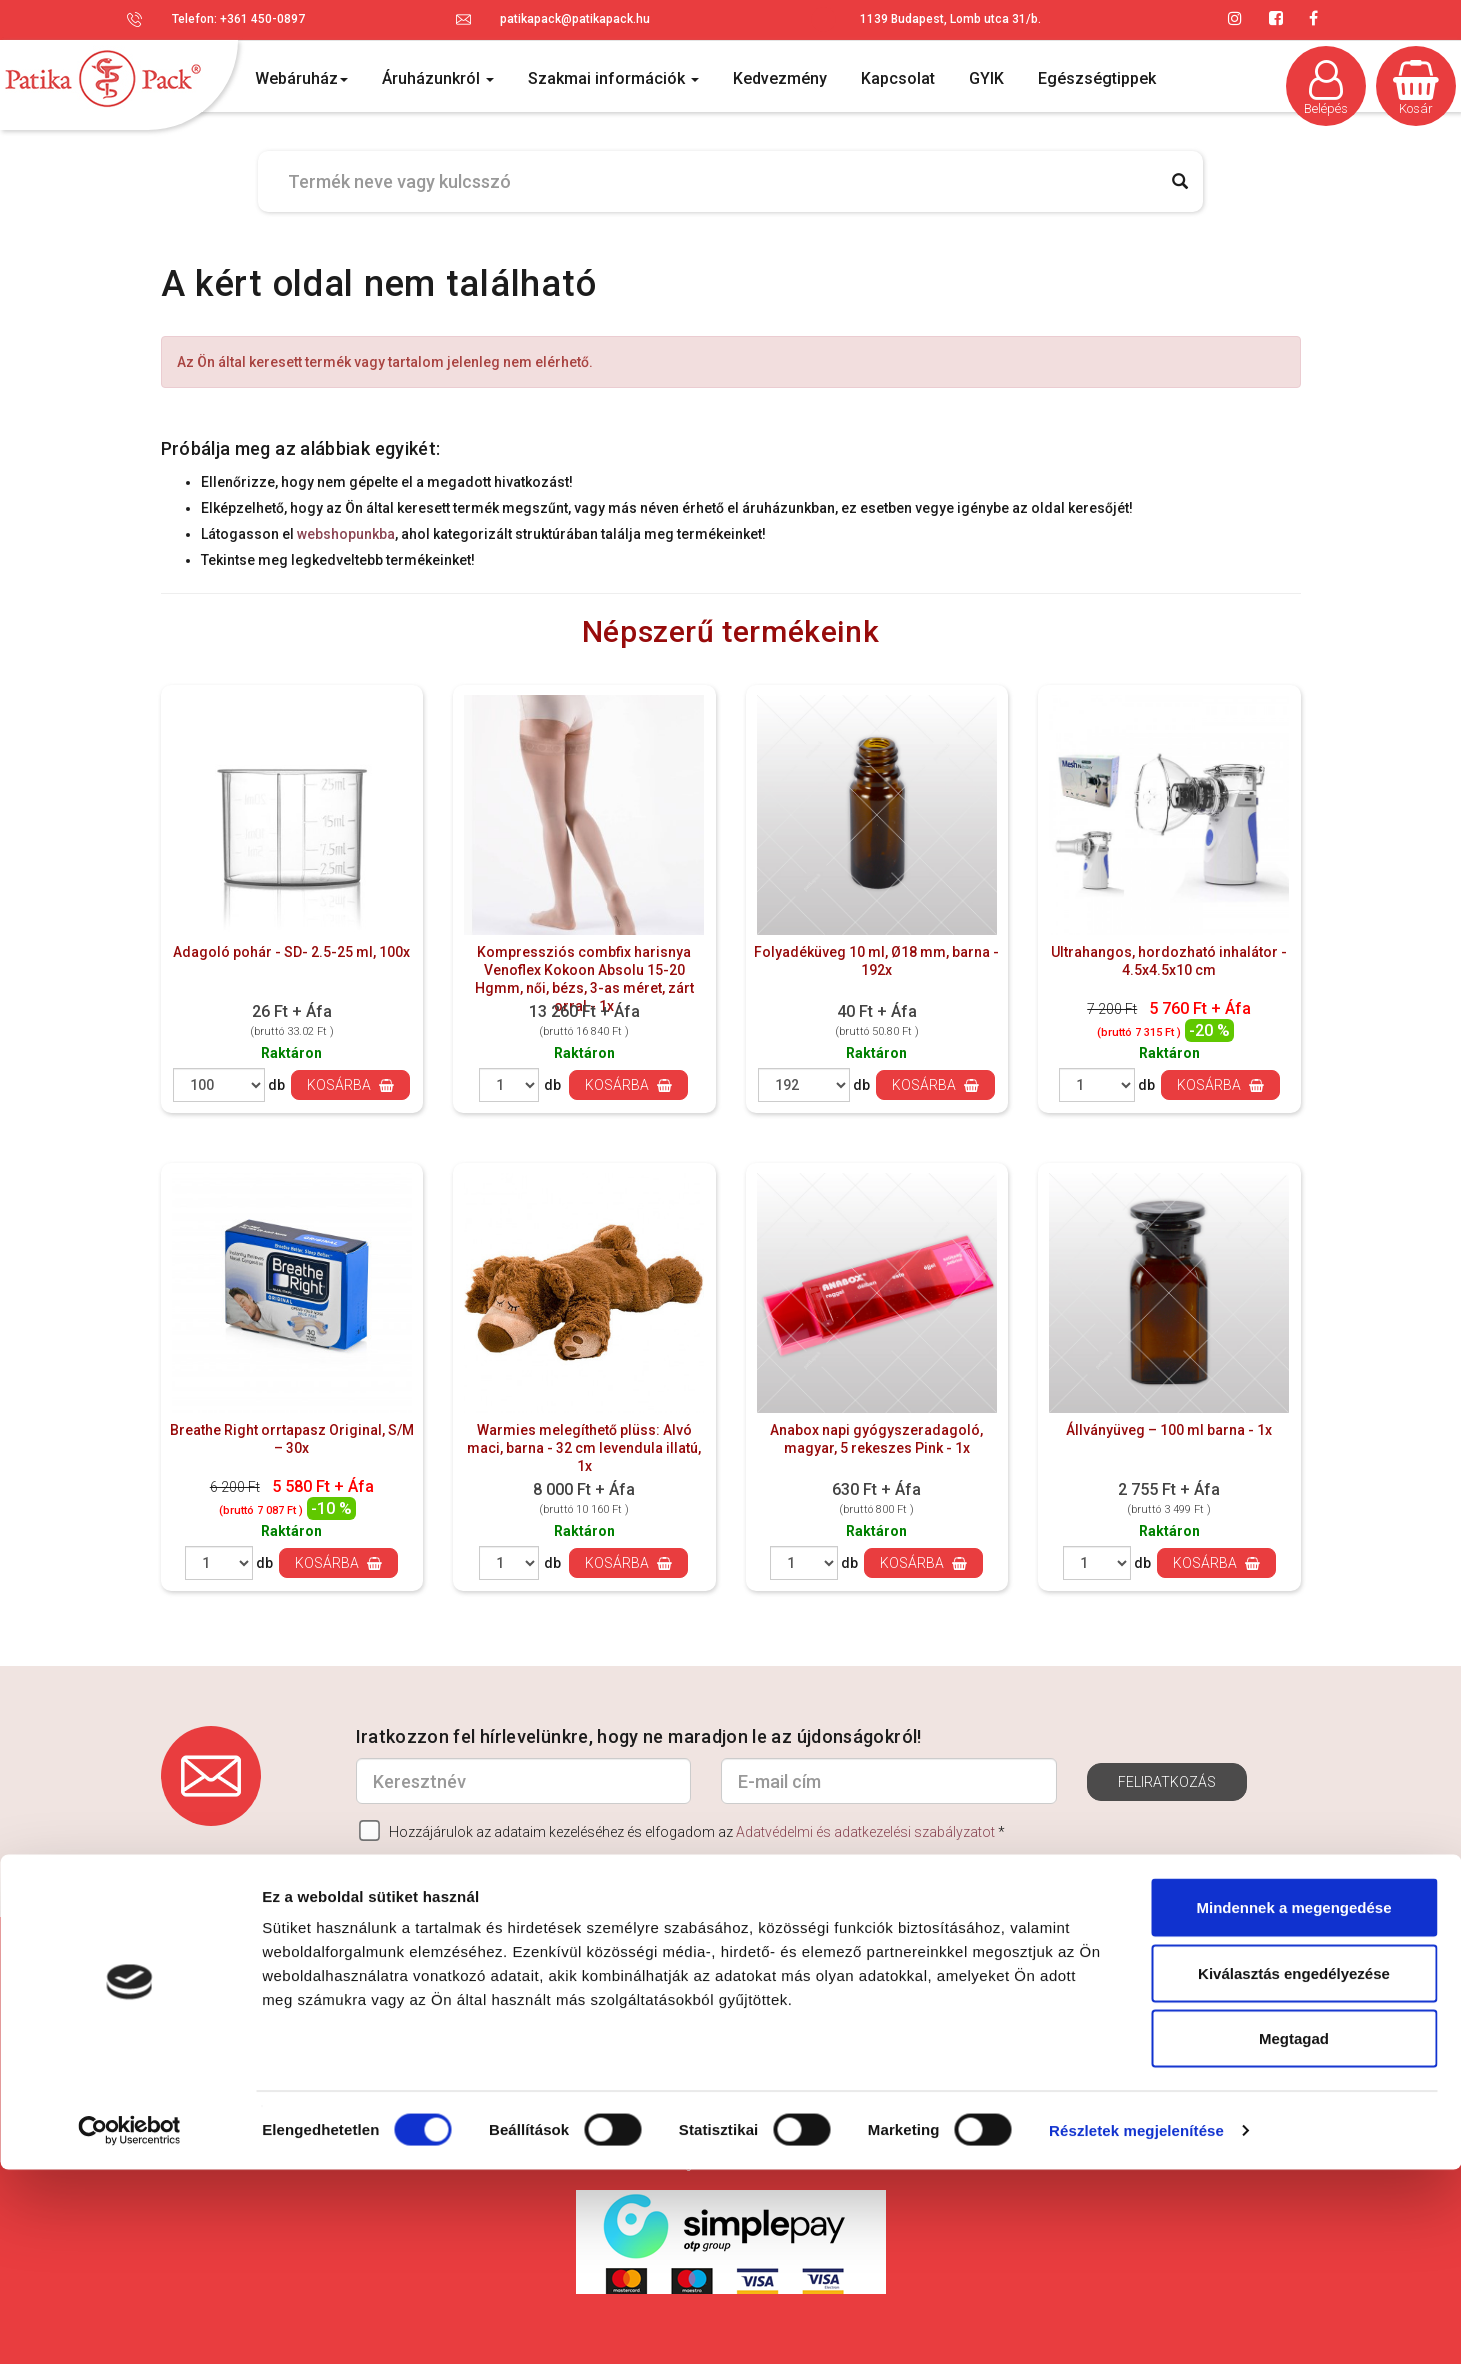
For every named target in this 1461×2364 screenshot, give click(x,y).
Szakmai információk (613, 78)
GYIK (986, 78)
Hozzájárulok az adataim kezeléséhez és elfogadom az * (682, 1830)
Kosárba (350, 1085)
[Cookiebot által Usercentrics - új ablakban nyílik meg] (129, 2325)
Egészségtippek (1097, 78)
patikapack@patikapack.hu (575, 19)
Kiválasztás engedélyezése (1294, 2167)
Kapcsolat (898, 78)
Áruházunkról (438, 78)
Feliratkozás (1167, 1782)
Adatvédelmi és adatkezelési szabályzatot (865, 1832)
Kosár (1416, 88)
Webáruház (301, 78)
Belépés (1326, 88)
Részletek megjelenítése (1136, 2324)
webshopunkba (346, 534)
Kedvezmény (780, 78)
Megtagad (1294, 2232)
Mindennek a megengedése (1293, 2101)
